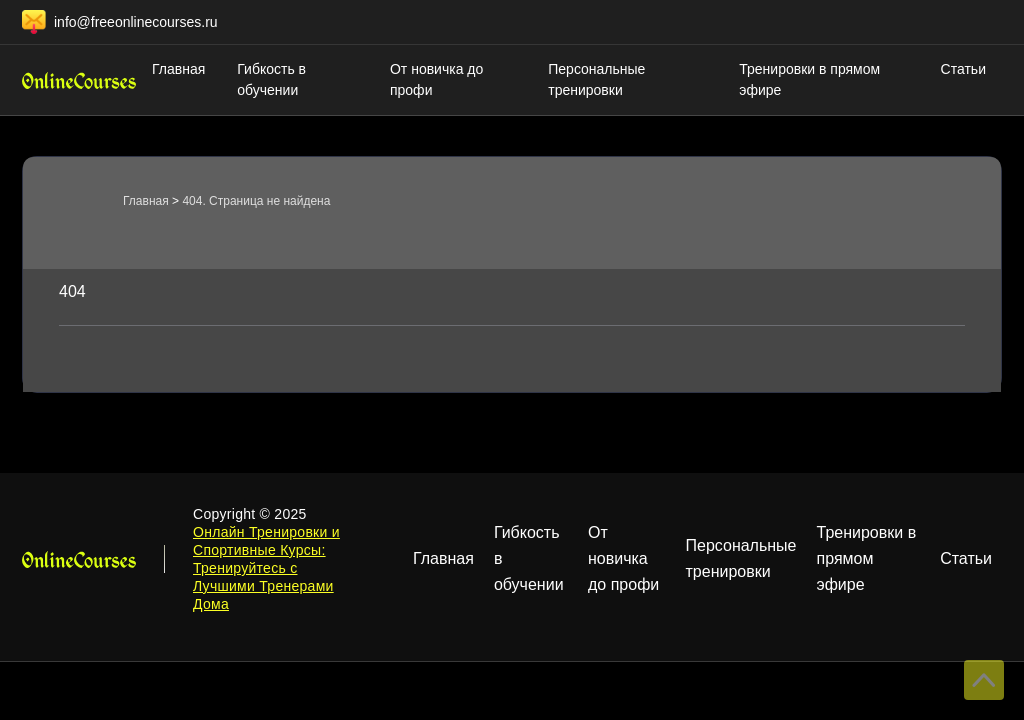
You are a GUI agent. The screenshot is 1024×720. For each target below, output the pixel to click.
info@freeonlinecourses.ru (136, 22)
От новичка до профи (436, 79)
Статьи (963, 69)
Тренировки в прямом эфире (809, 79)
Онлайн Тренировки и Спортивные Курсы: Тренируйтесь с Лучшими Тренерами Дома (266, 568)
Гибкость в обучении (271, 79)
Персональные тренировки (596, 79)
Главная (178, 69)
